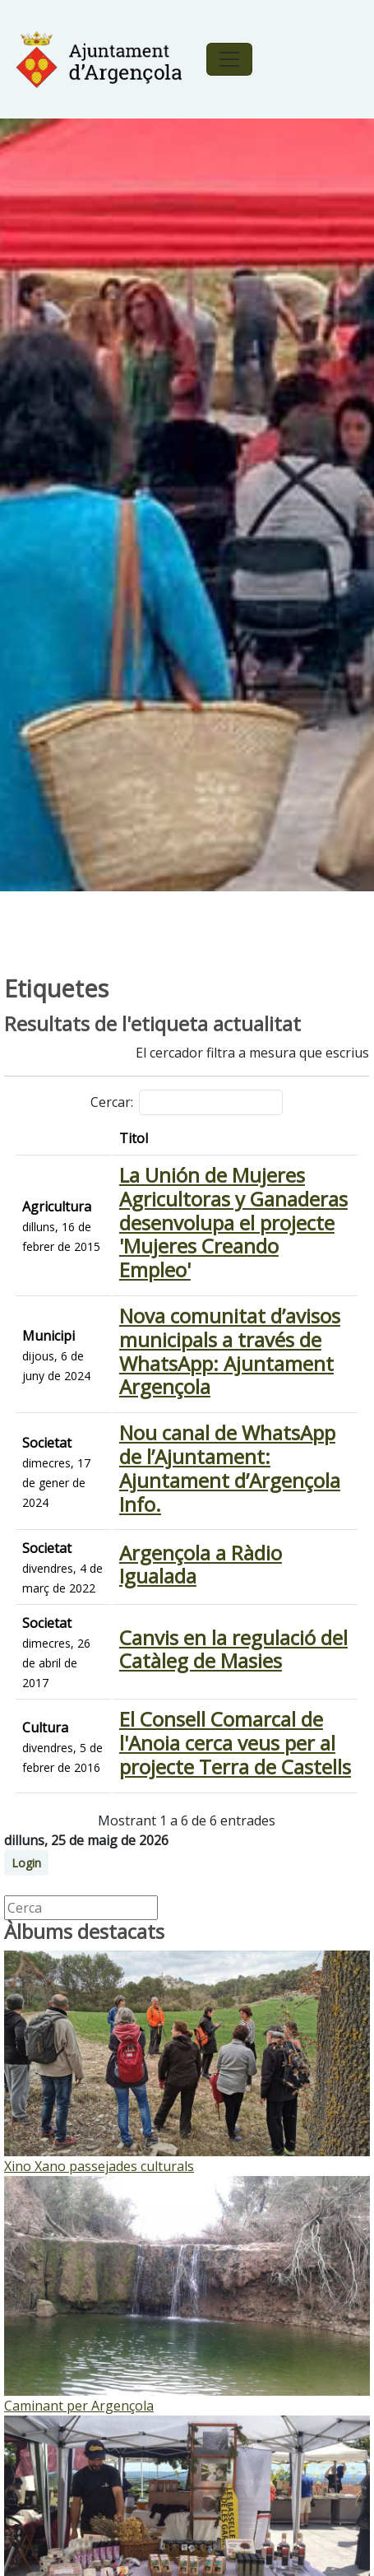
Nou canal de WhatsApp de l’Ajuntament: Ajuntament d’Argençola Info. (229, 1468)
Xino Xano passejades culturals (99, 2166)
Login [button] (26, 1863)
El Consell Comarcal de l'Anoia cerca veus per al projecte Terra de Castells (235, 1742)
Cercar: (186, 1102)
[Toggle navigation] (229, 59)
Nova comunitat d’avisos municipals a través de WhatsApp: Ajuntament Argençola (229, 1351)
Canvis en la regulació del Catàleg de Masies (233, 1649)
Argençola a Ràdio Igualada (200, 1564)
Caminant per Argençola (79, 2406)
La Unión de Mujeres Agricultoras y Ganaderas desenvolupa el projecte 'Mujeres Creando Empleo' (233, 1222)
